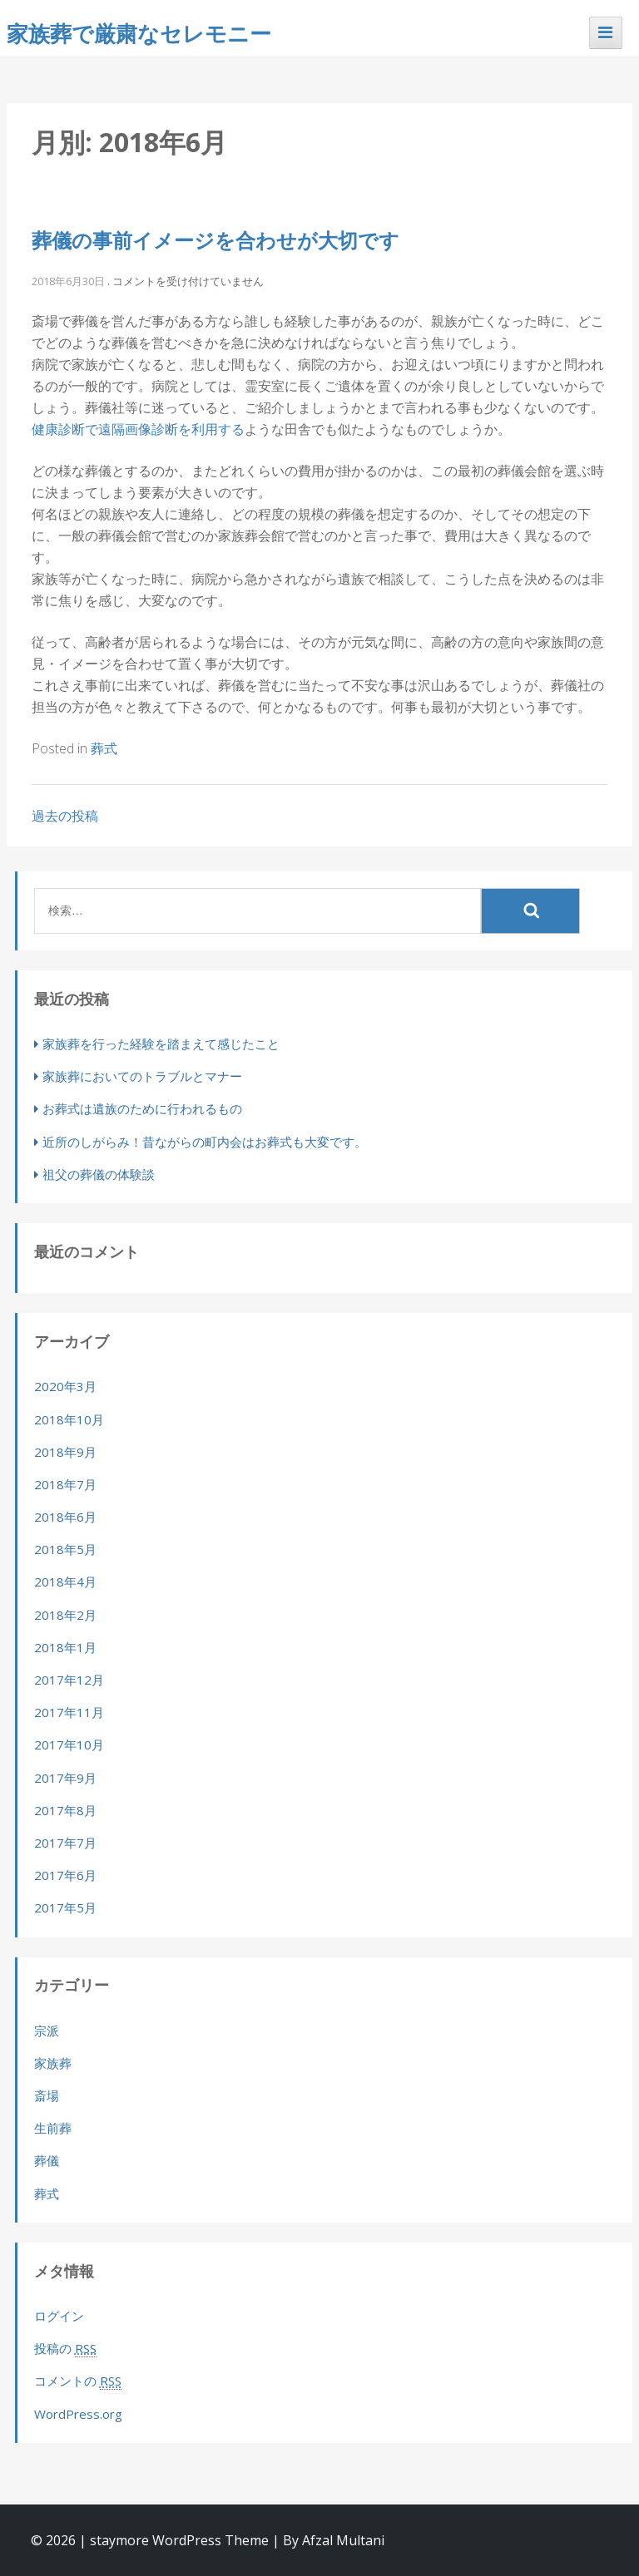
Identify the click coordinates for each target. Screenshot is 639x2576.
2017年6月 (65, 1875)
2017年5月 (65, 1907)
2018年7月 (65, 1484)
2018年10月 (69, 1419)
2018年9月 (65, 1451)
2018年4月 (65, 1581)
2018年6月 (65, 1516)
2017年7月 (65, 1842)
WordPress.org (78, 2414)
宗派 (46, 2030)
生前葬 (53, 2128)
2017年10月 (69, 1744)
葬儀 (46, 2160)
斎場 (46, 2095)
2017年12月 (69, 1679)
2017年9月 (65, 1777)
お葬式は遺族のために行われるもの (142, 1108)
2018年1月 (65, 1647)
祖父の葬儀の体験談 (98, 1174)
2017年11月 (69, 1712)
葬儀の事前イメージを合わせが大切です (215, 240)
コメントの (77, 2381)
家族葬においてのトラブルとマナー (142, 1076)
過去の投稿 (65, 816)
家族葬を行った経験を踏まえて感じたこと (161, 1043)
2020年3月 (65, 1386)
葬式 (104, 748)
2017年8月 (65, 1810)
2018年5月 (65, 1549)
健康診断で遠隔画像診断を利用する (138, 429)
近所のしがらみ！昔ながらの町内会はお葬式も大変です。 (204, 1141)
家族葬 (53, 2063)
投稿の (65, 2348)
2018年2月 (65, 1614)
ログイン (59, 2315)
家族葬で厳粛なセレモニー (139, 33)
